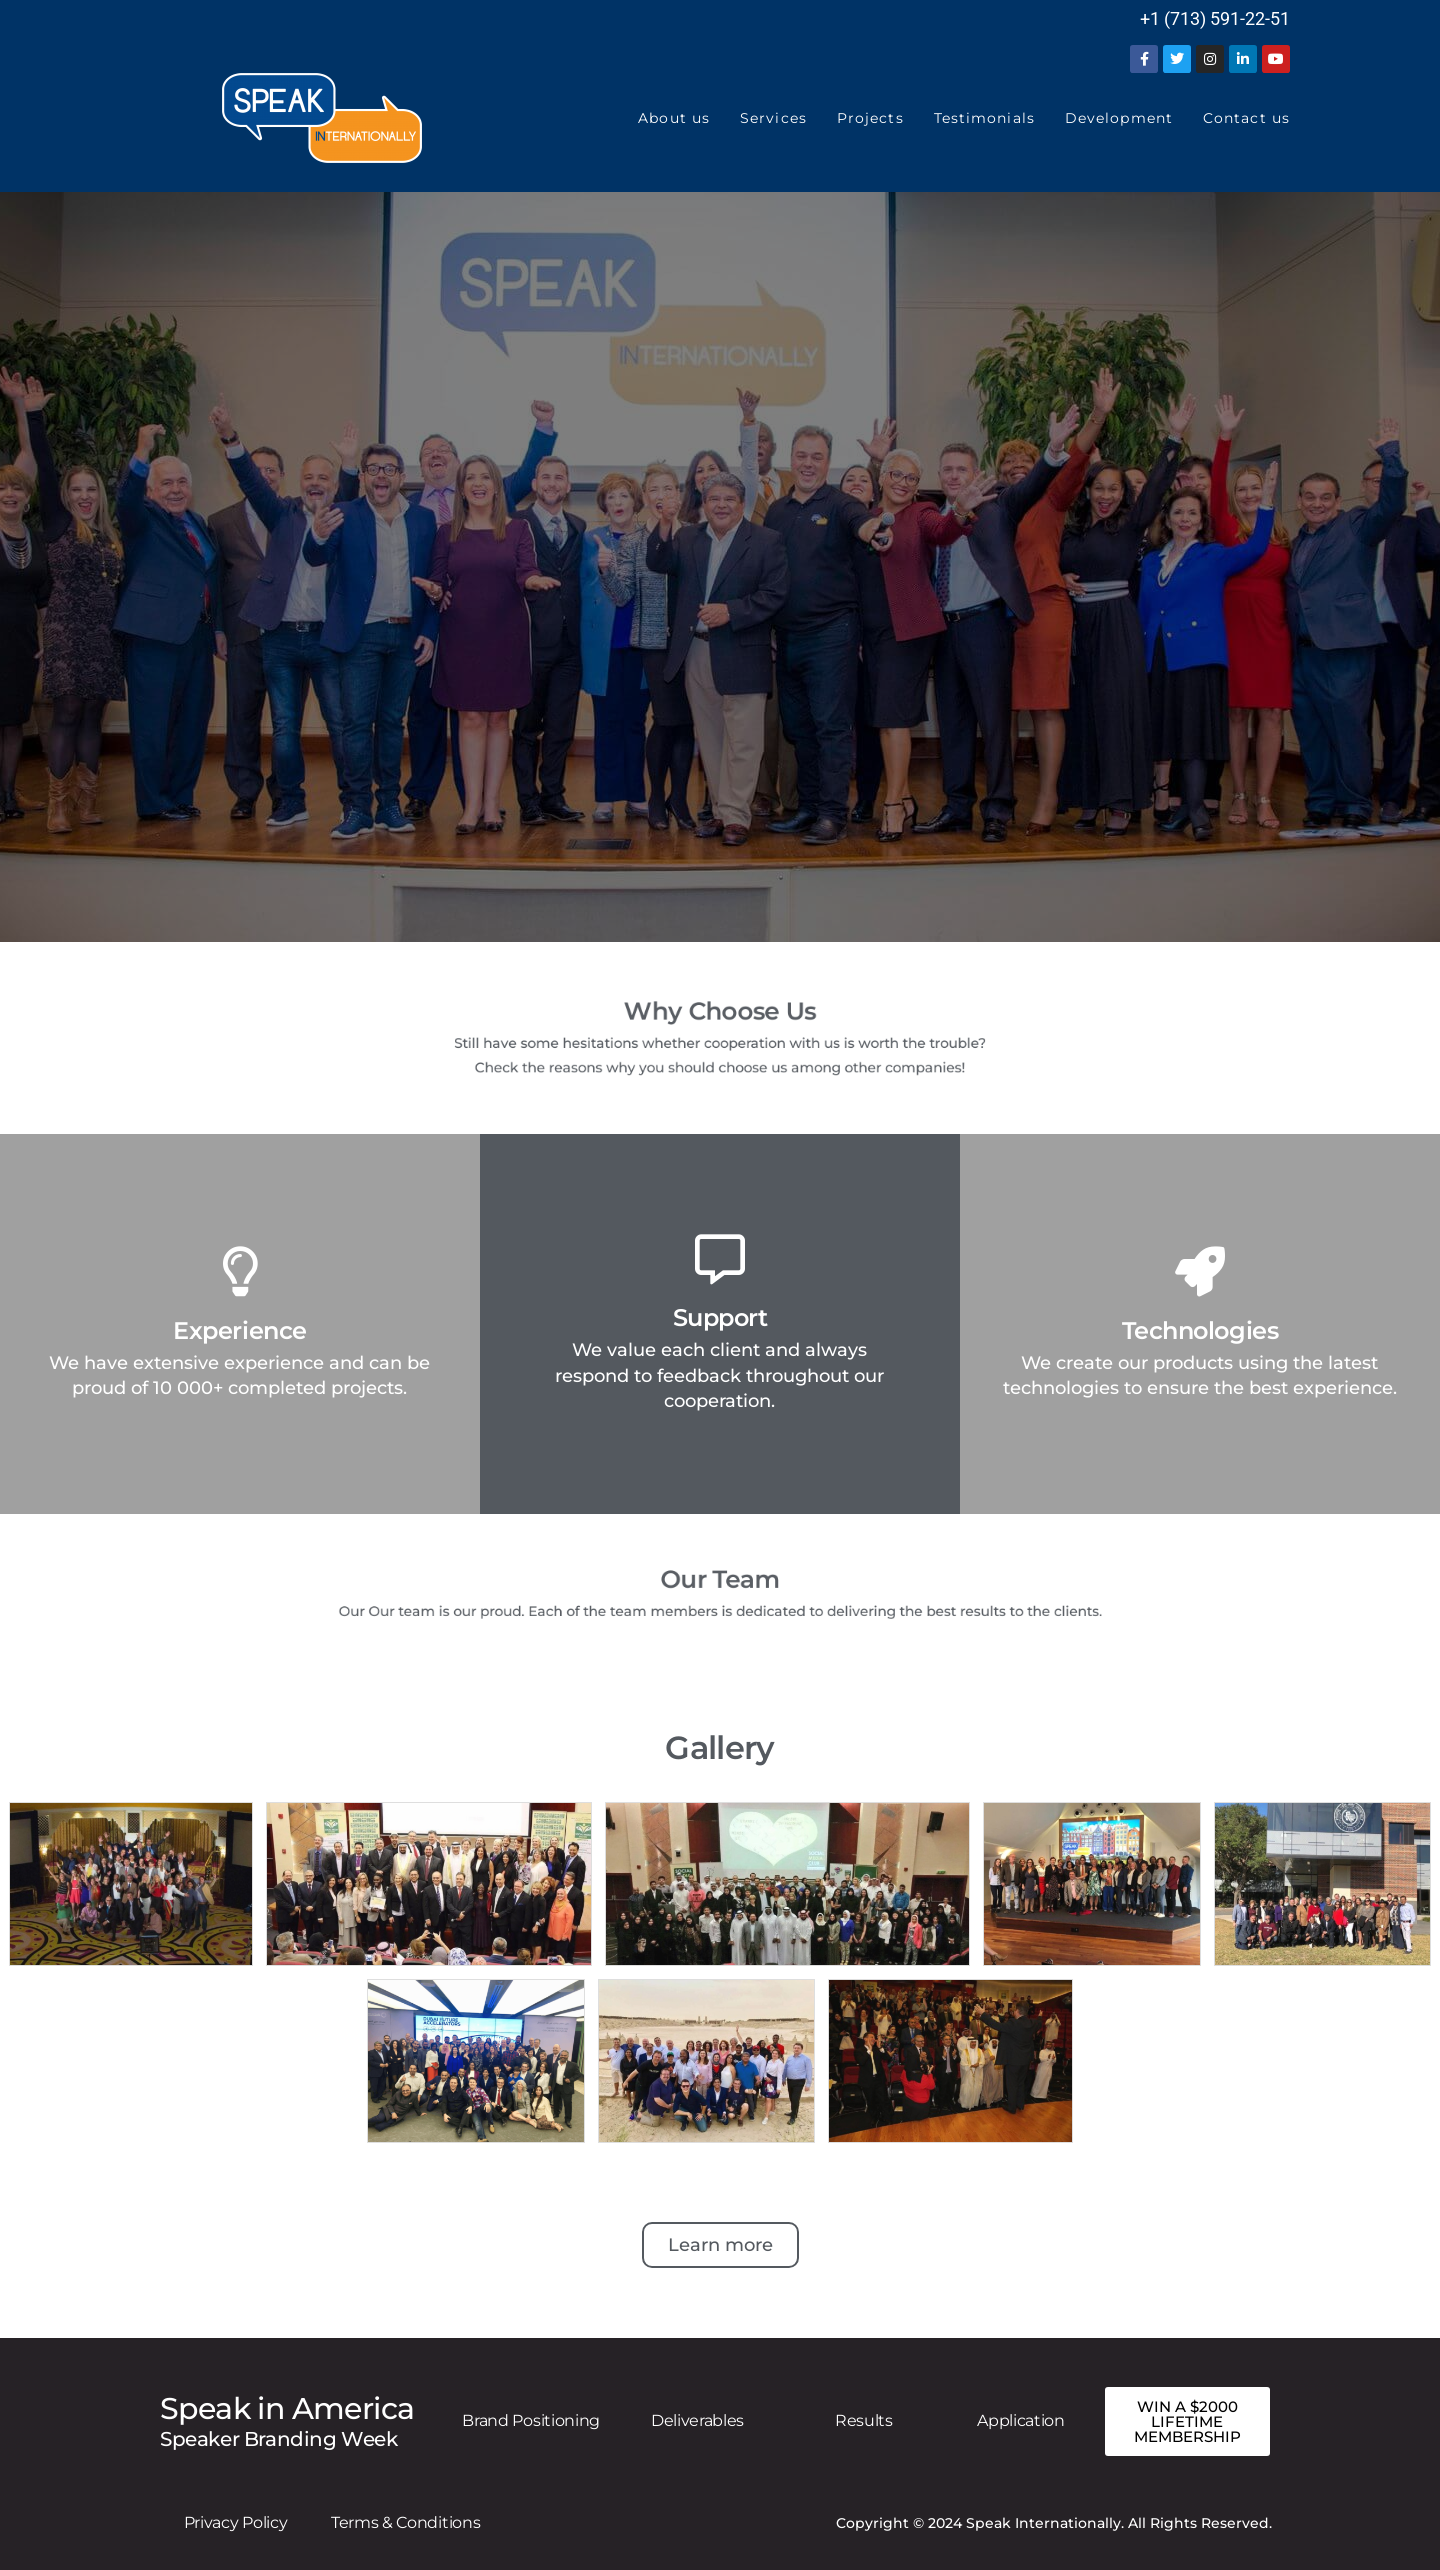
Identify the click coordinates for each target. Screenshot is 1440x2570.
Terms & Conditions (405, 2522)
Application (1020, 2420)
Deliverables (697, 2420)
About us (674, 118)
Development (1119, 118)
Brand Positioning (531, 2420)
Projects (870, 118)
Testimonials (984, 118)
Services (773, 118)
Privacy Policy (236, 2522)
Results (864, 2420)
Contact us (1246, 118)
